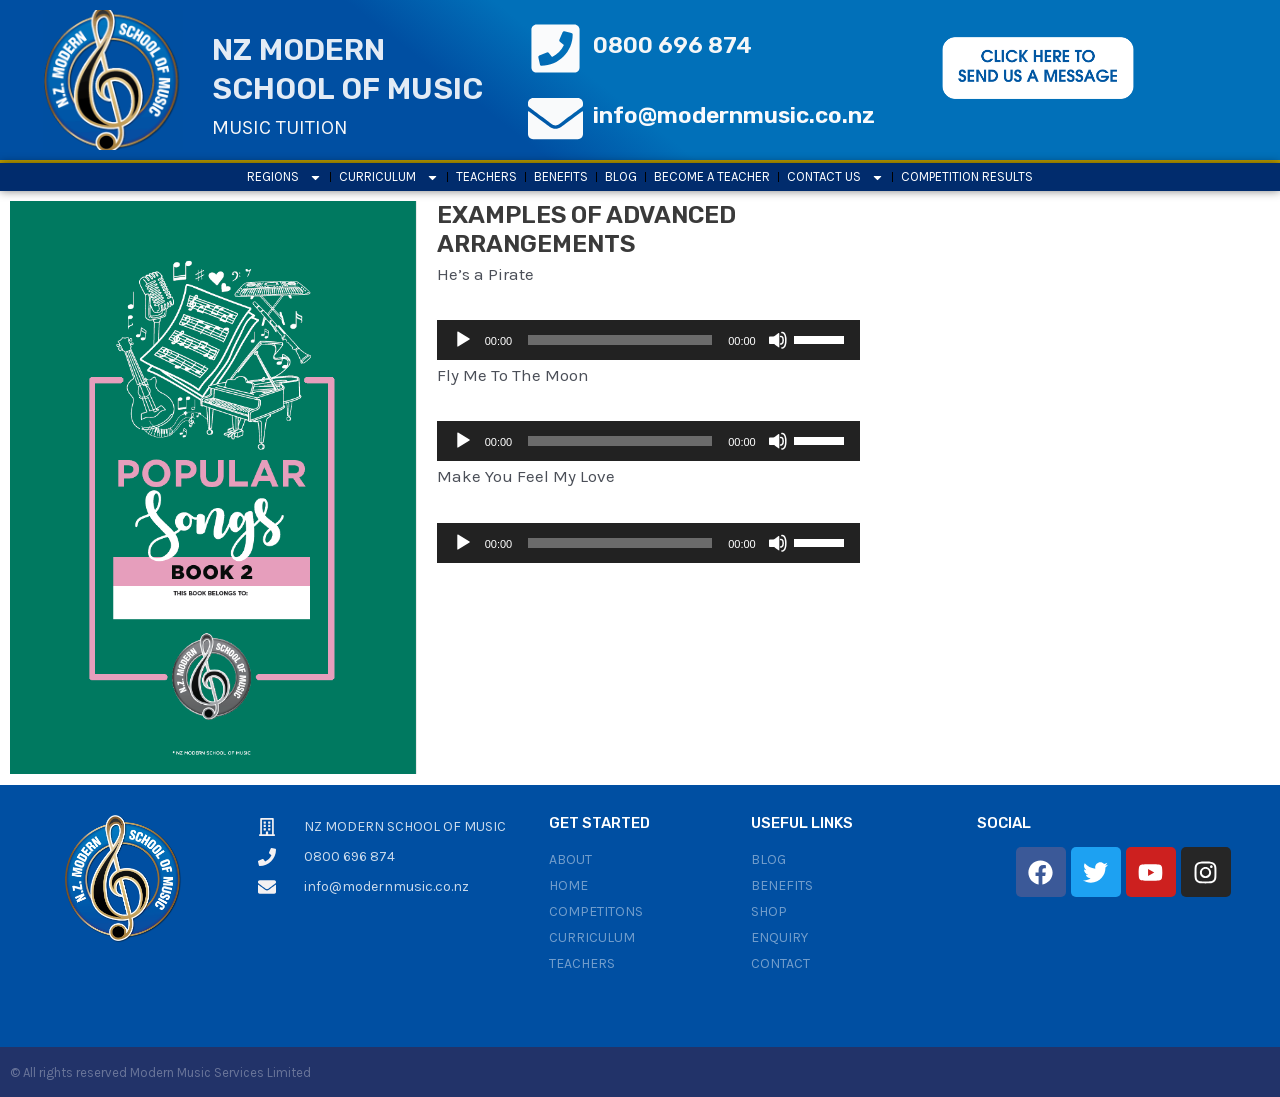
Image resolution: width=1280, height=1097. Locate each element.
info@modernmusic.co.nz (734, 115)
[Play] (463, 340)
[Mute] (778, 340)
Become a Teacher (712, 176)
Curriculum (389, 177)
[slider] (620, 340)
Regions (284, 177)
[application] (648, 340)
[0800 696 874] (555, 48)
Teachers (486, 176)
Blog (621, 176)
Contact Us (835, 177)
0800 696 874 (672, 45)
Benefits (561, 176)
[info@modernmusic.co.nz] (555, 118)
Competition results (967, 176)
